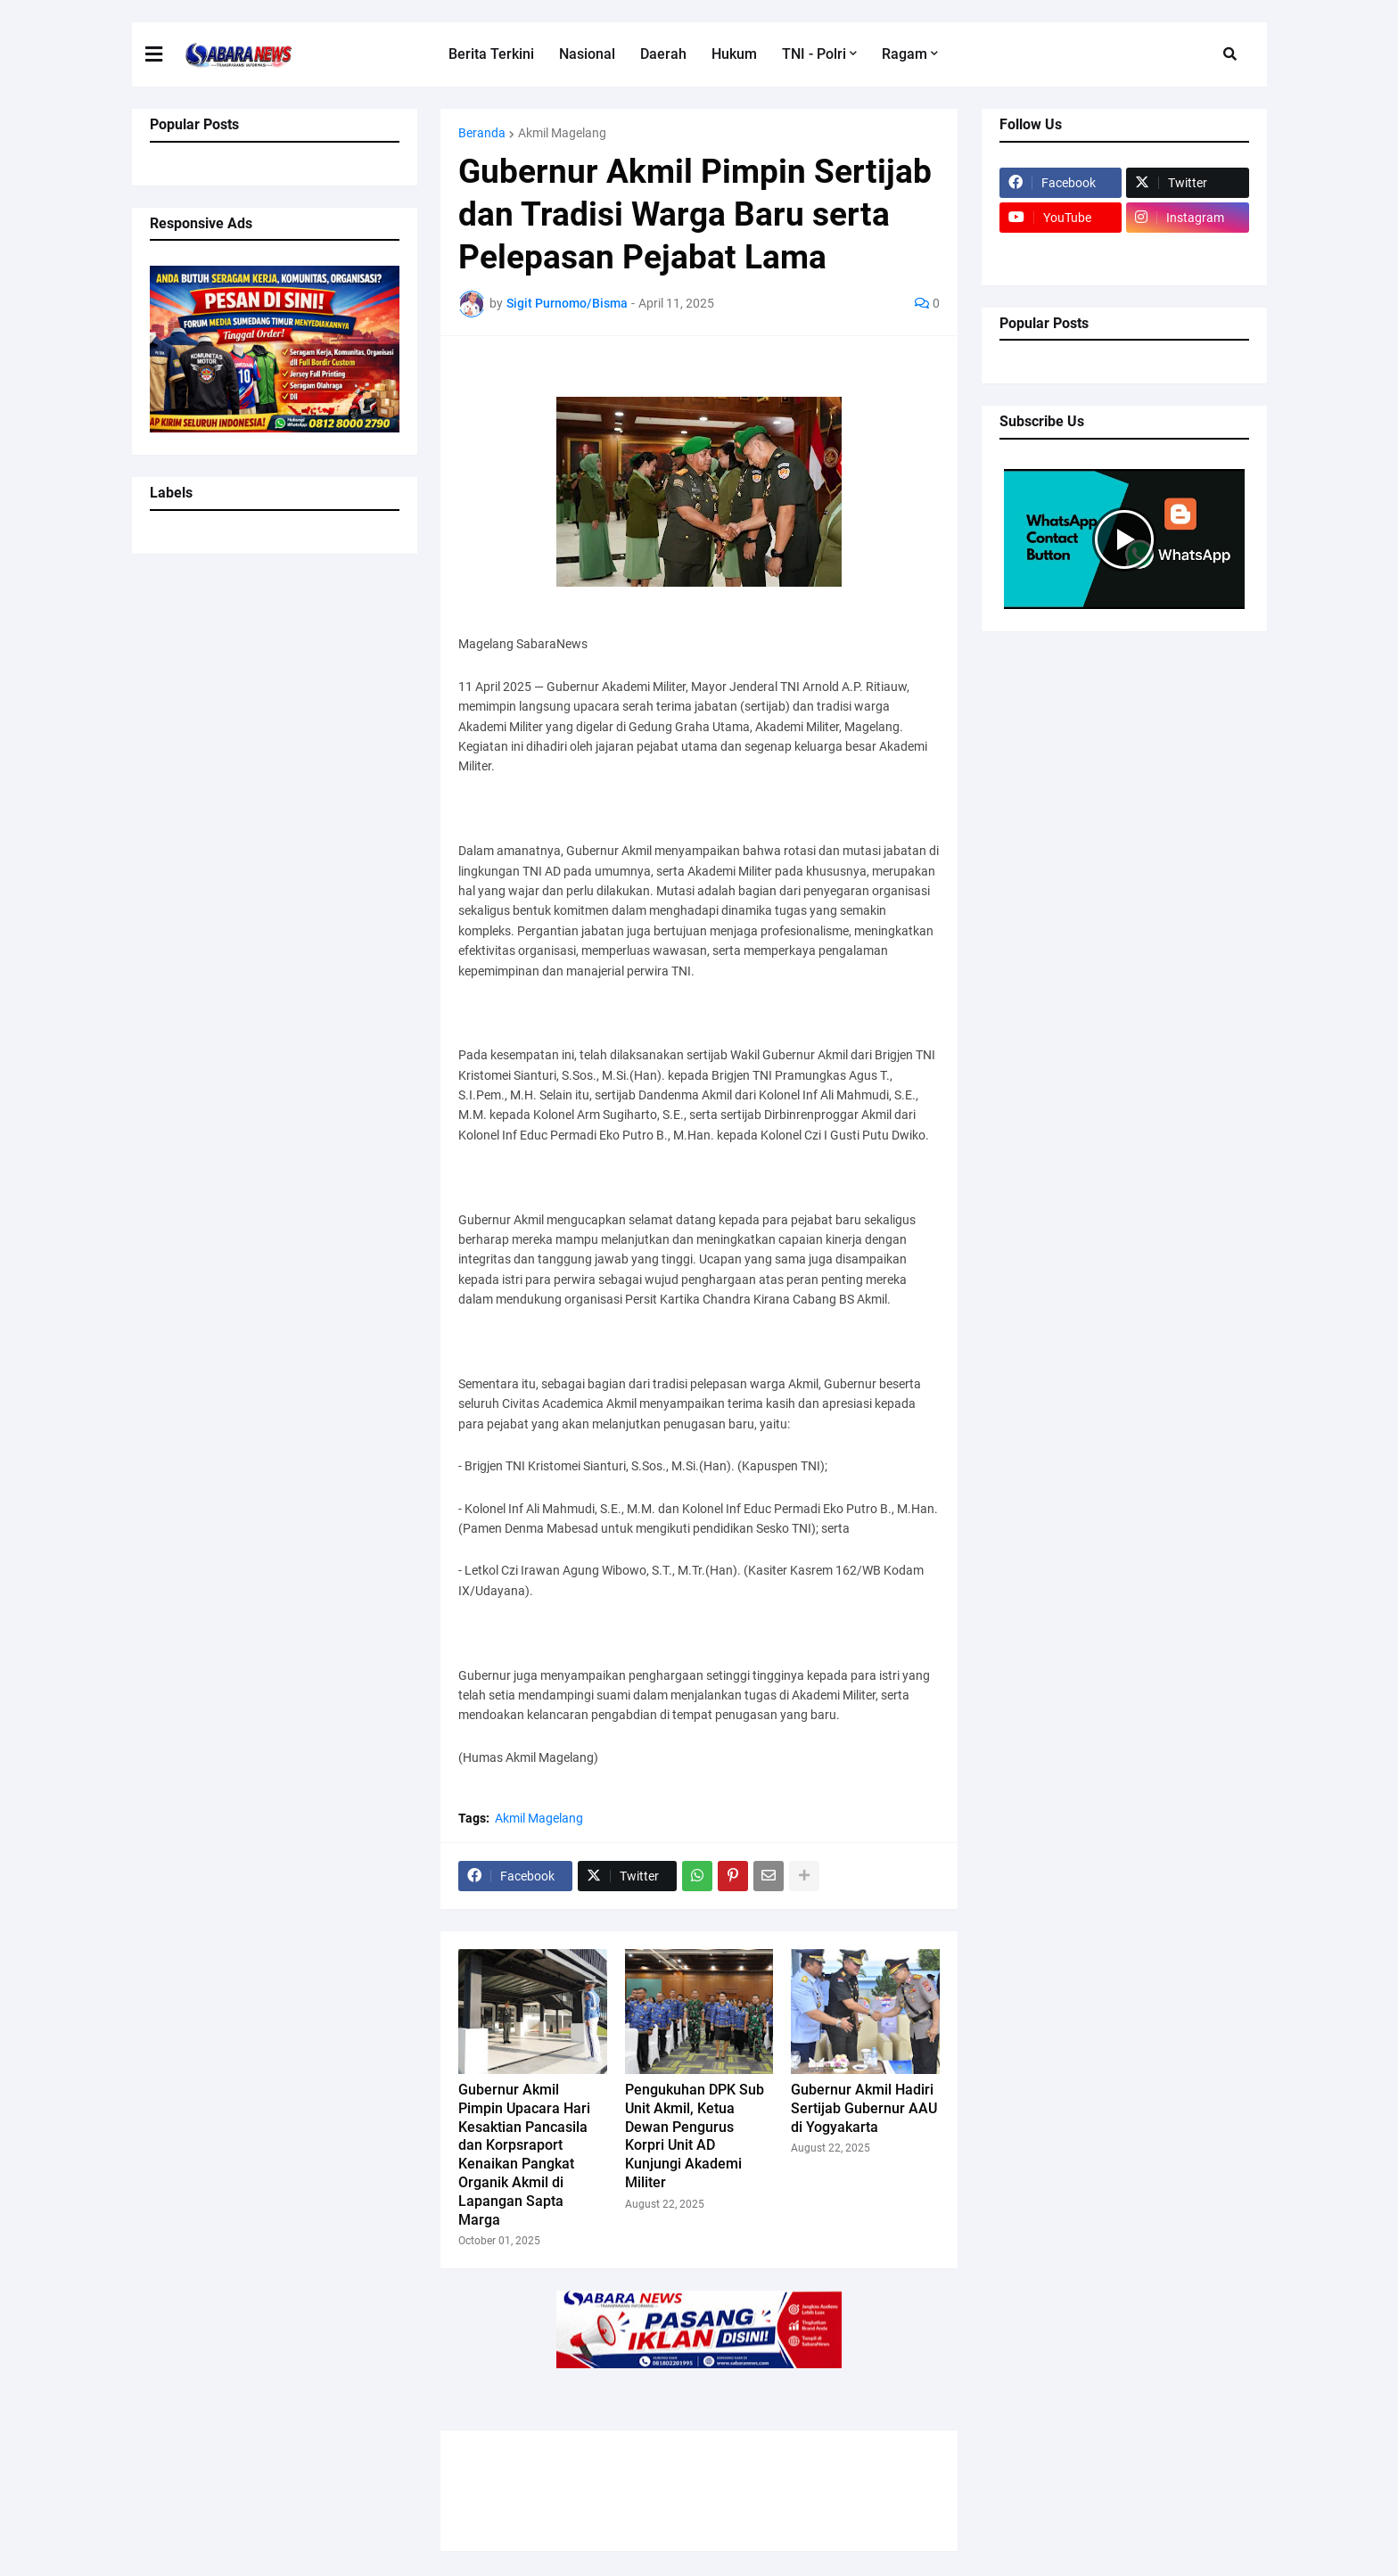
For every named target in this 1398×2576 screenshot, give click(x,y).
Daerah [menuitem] (663, 53)
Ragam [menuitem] (904, 53)
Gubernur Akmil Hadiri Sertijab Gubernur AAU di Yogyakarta (864, 2108)
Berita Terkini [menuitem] (491, 53)
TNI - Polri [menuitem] (814, 53)
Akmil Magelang (562, 133)
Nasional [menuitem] (587, 53)
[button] (165, 54)
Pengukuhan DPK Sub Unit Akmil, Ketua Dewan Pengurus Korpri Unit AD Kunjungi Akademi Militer (694, 2136)
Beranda (482, 133)
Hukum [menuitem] (734, 53)
